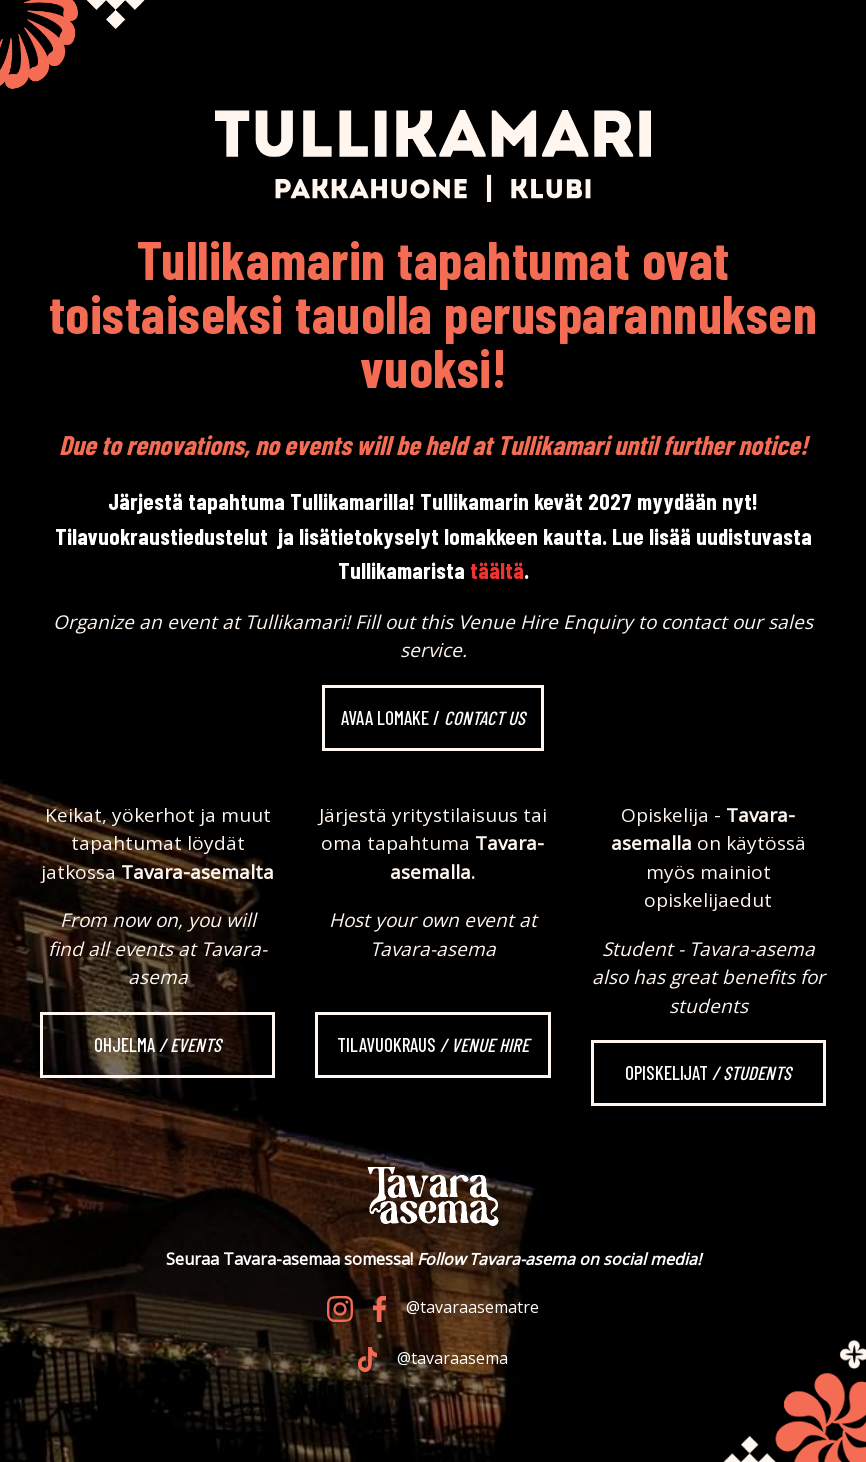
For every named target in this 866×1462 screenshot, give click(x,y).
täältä (497, 570)
